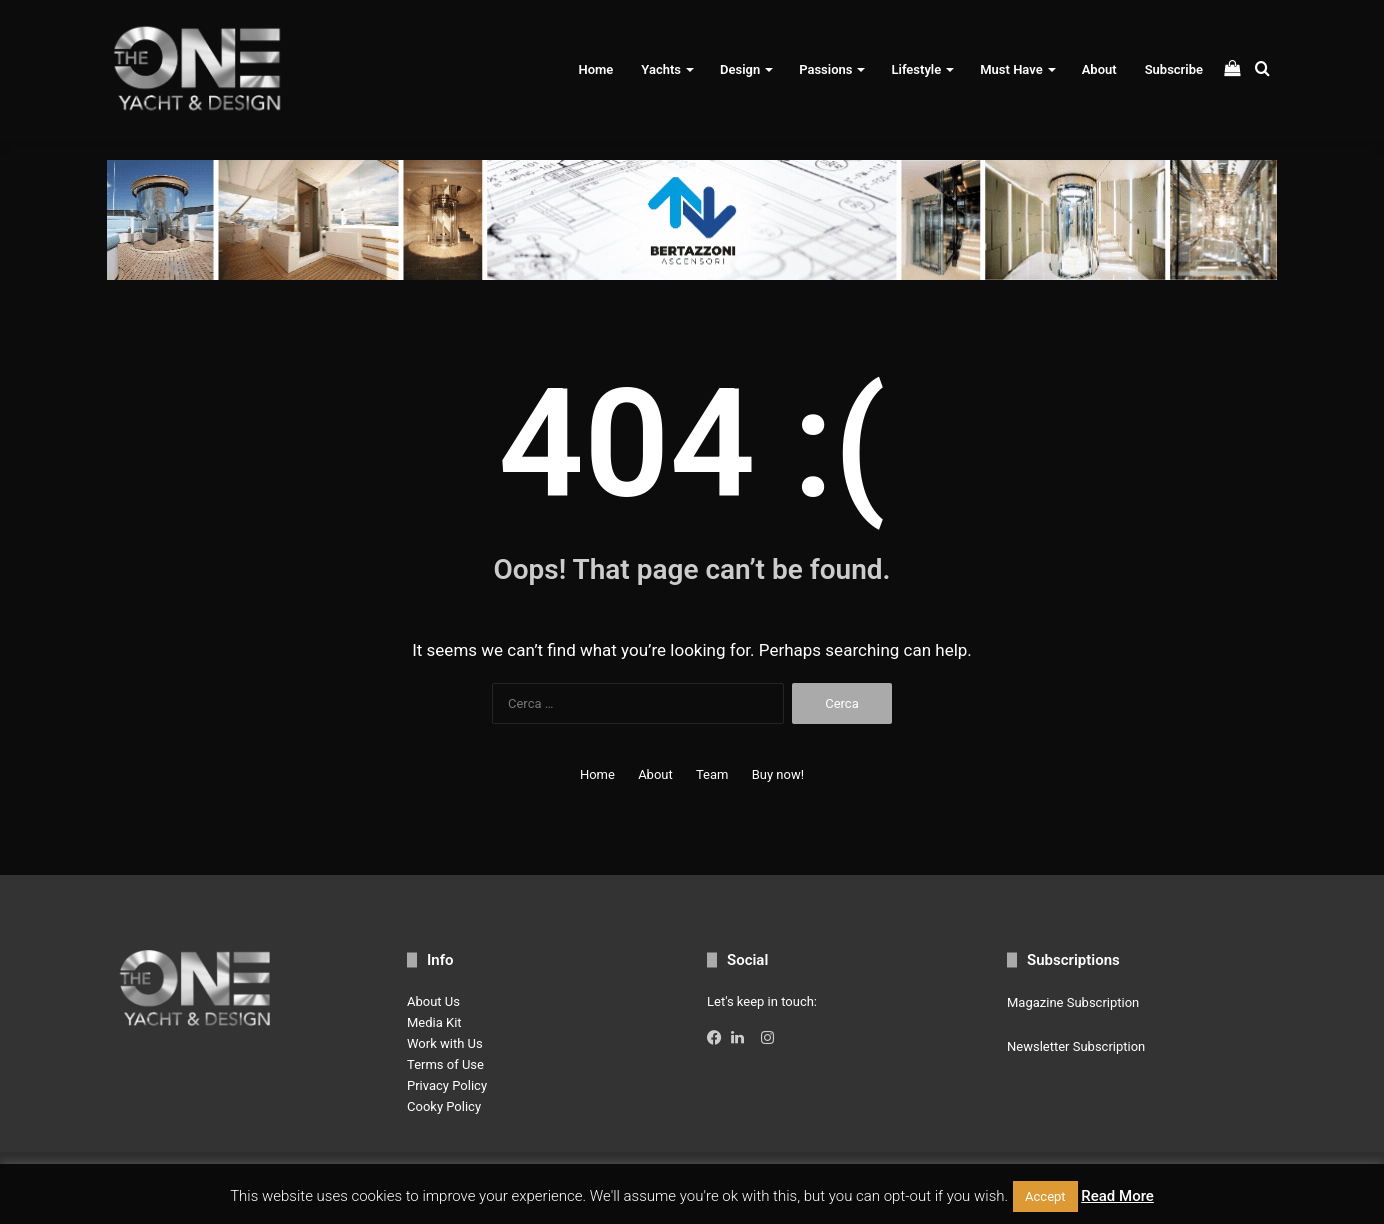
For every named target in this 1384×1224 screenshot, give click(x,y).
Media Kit (434, 1022)
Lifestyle (916, 69)
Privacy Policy (447, 1085)
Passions (825, 69)
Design (740, 69)
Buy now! (778, 774)
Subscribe (1174, 69)
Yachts (661, 69)
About (1099, 69)
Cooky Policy (444, 1106)
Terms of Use (445, 1064)
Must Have (1011, 69)
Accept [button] (1045, 1196)
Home (595, 69)
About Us (433, 1001)
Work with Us (445, 1043)
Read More (1117, 1196)
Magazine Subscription (1073, 1002)
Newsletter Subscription (1076, 1046)
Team (712, 774)
